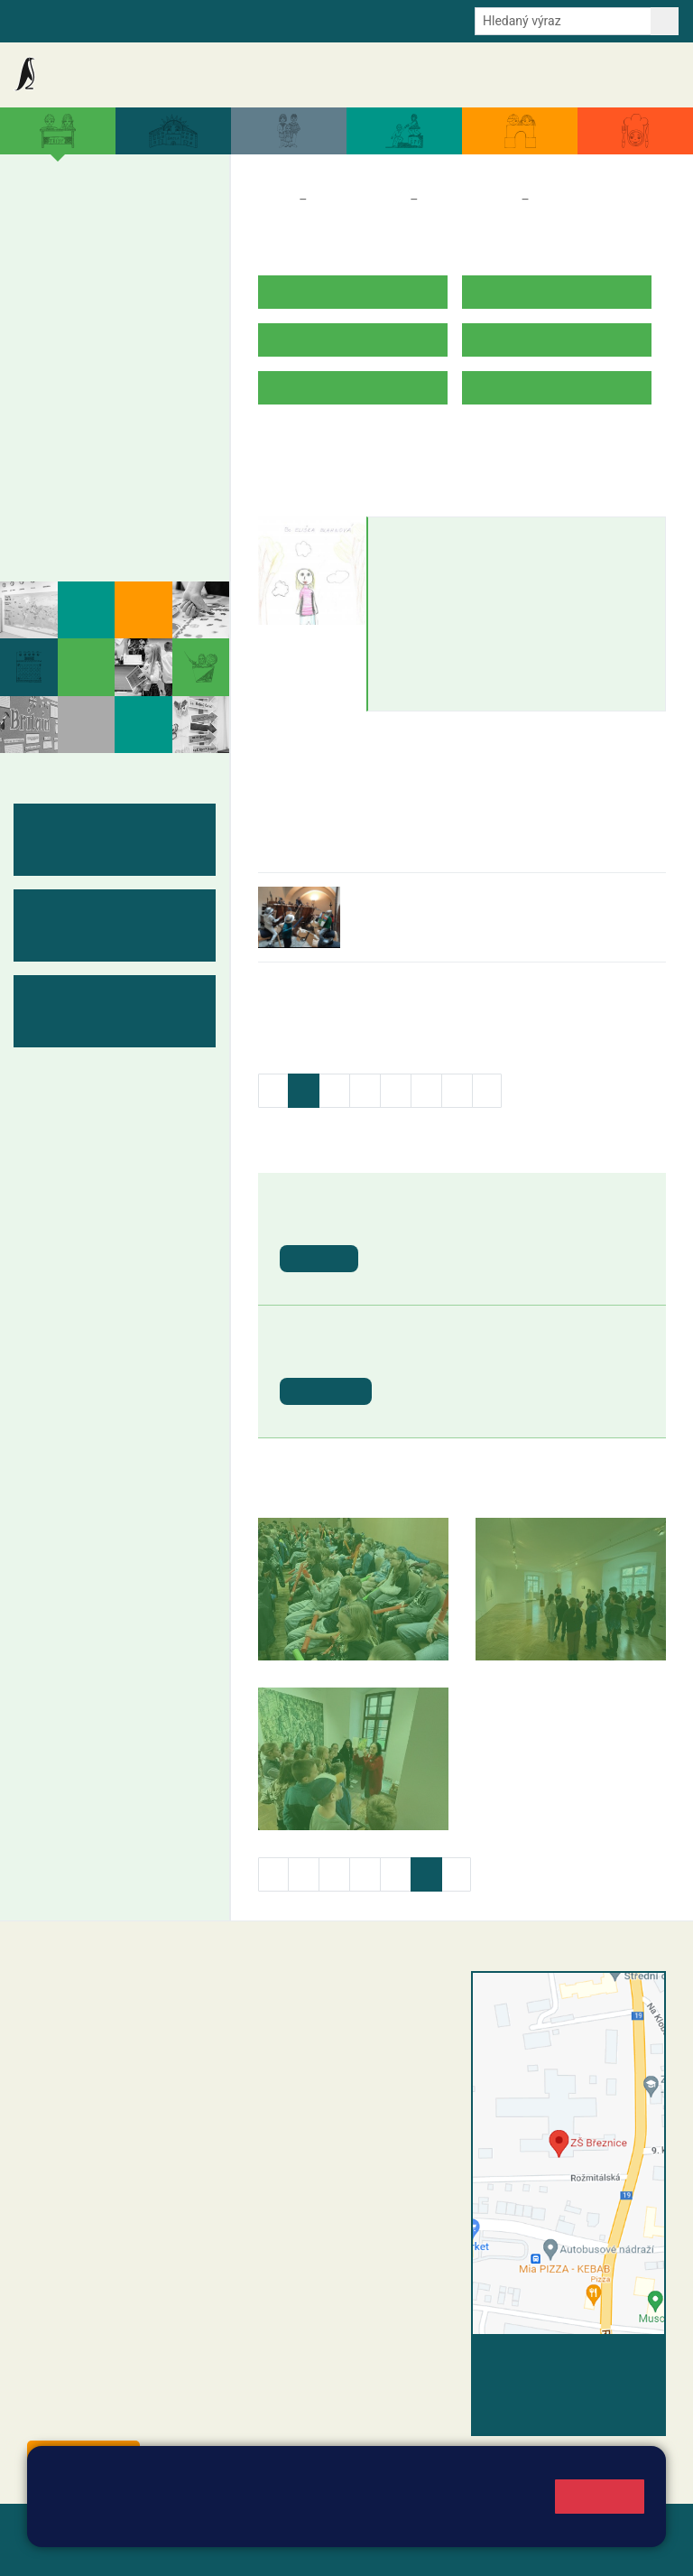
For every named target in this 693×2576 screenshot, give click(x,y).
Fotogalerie (75, 534)
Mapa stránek (364, 2528)
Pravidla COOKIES (283, 2550)
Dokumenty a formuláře (472, 74)
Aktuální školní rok (354, 74)
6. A (45, 358)
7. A (79, 358)
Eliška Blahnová (442, 535)
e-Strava (191, 20)
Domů (274, 199)
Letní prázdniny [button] (443, 1354)
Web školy (633, 2528)
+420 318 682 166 (380, 2110)
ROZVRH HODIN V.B (321, 443)
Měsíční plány (85, 443)
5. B (183, 254)
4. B (147, 254)
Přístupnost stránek (153, 2550)
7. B (79, 394)
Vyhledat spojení (604, 2358)
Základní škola (85, 74)
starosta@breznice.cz (126, 2416)
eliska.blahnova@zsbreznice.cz (481, 570)
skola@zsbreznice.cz (349, 2129)
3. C (113, 290)
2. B (79, 254)
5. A (182, 219)
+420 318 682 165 (389, 2072)
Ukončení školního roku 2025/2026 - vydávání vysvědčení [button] (497, 1231)
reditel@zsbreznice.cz (351, 2018)
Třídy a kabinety (358, 199)
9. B (147, 394)
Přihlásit (53, 2550)
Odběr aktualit (317, 20)
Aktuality (203, 75)
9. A (148, 358)
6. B (44, 394)
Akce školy (268, 74)
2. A (79, 219)
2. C (79, 290)
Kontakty (646, 75)
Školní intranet (114, 20)
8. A (113, 358)
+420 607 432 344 (385, 2091)
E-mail (246, 20)
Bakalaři (37, 20)
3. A (113, 219)
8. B (113, 394)
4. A (148, 219)
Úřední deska (576, 74)
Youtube (394, 20)
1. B (44, 254)
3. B (113, 254)
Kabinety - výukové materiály (106, 489)
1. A (45, 219)
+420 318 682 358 (323, 1999)
